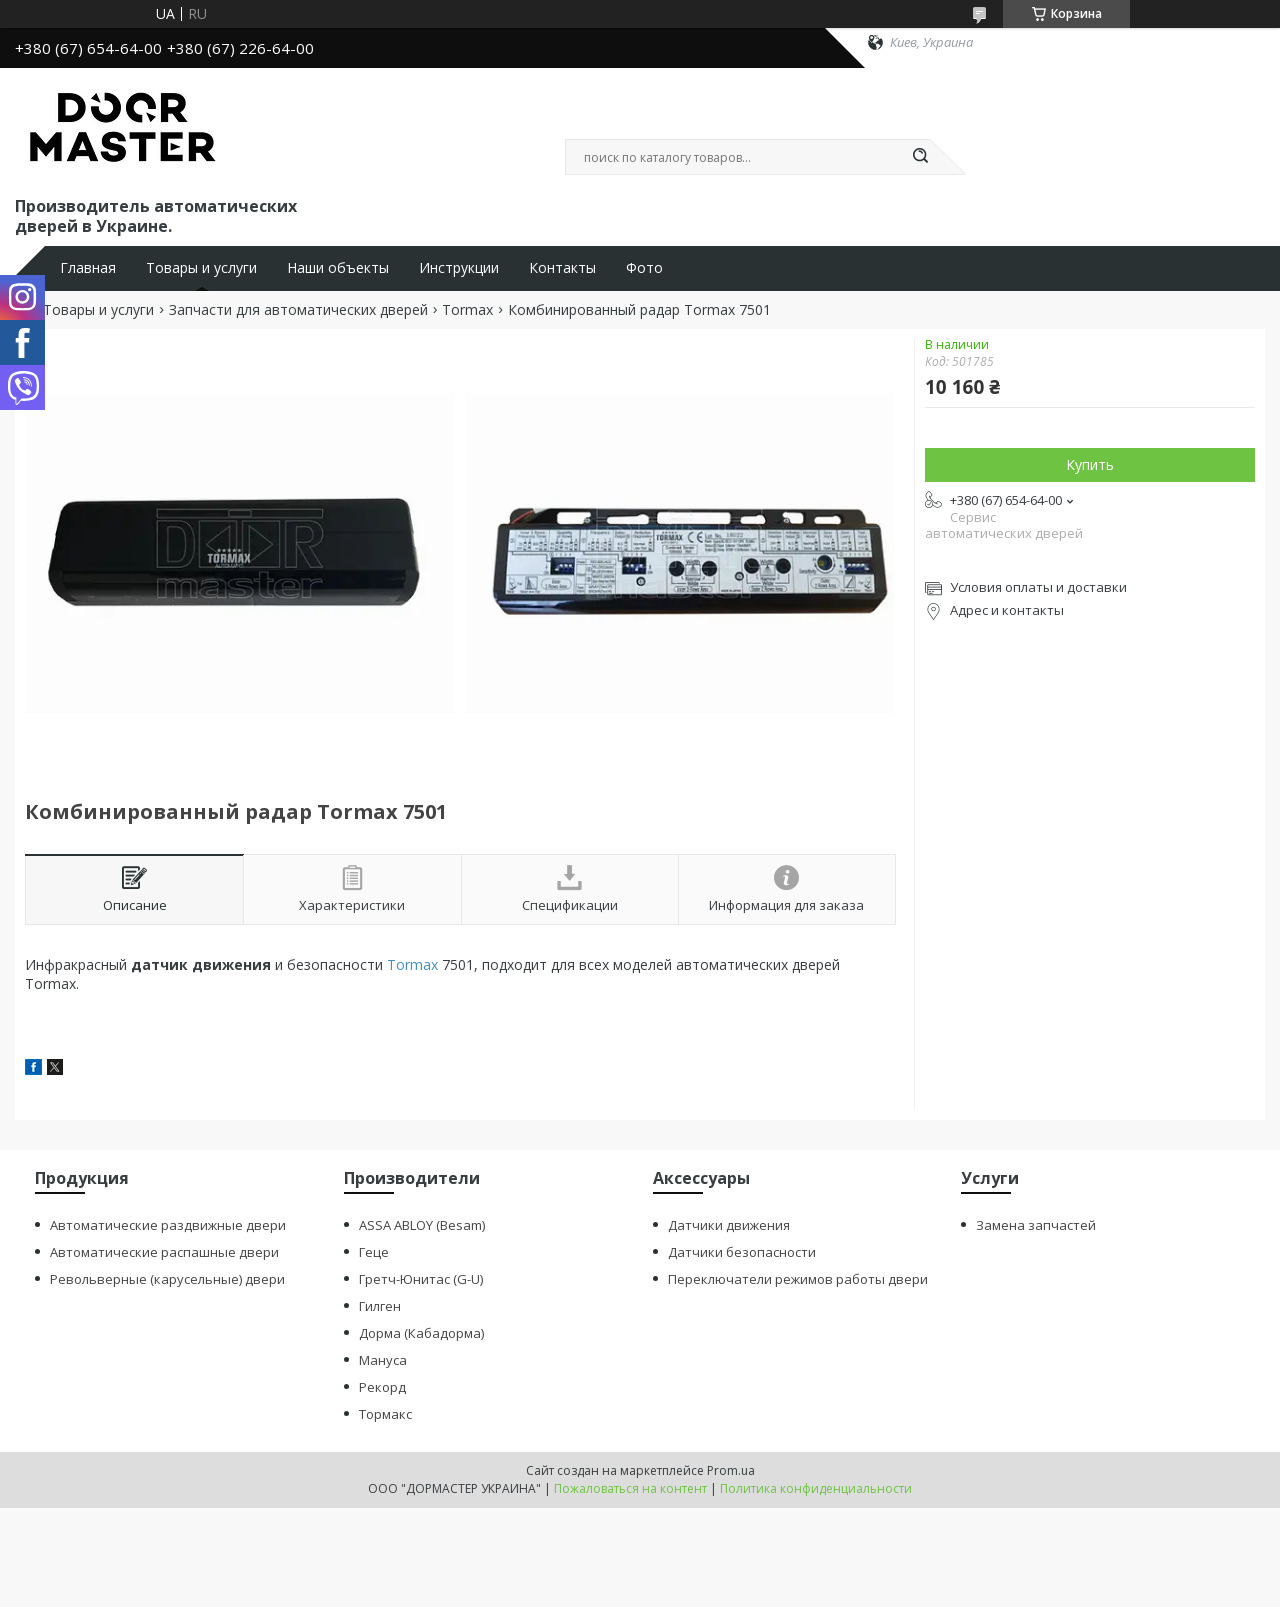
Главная (88, 268)
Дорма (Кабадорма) (421, 1333)
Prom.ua (731, 1470)
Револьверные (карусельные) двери (167, 1279)
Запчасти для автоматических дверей (298, 310)
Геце (374, 1252)
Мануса (383, 1360)
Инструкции (459, 268)
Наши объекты (338, 268)
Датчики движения (729, 1225)
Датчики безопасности (742, 1252)
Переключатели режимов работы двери (798, 1279)
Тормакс (385, 1414)
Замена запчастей (1036, 1225)
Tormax (467, 310)
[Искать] (920, 157)
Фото (644, 268)
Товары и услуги (201, 268)
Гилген (380, 1306)
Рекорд (382, 1387)
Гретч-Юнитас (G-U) (421, 1279)
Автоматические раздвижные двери (168, 1225)
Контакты (562, 268)
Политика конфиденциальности (816, 1488)
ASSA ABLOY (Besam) (422, 1225)
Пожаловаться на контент (630, 1488)
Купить (1090, 464)
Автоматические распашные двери (164, 1252)
